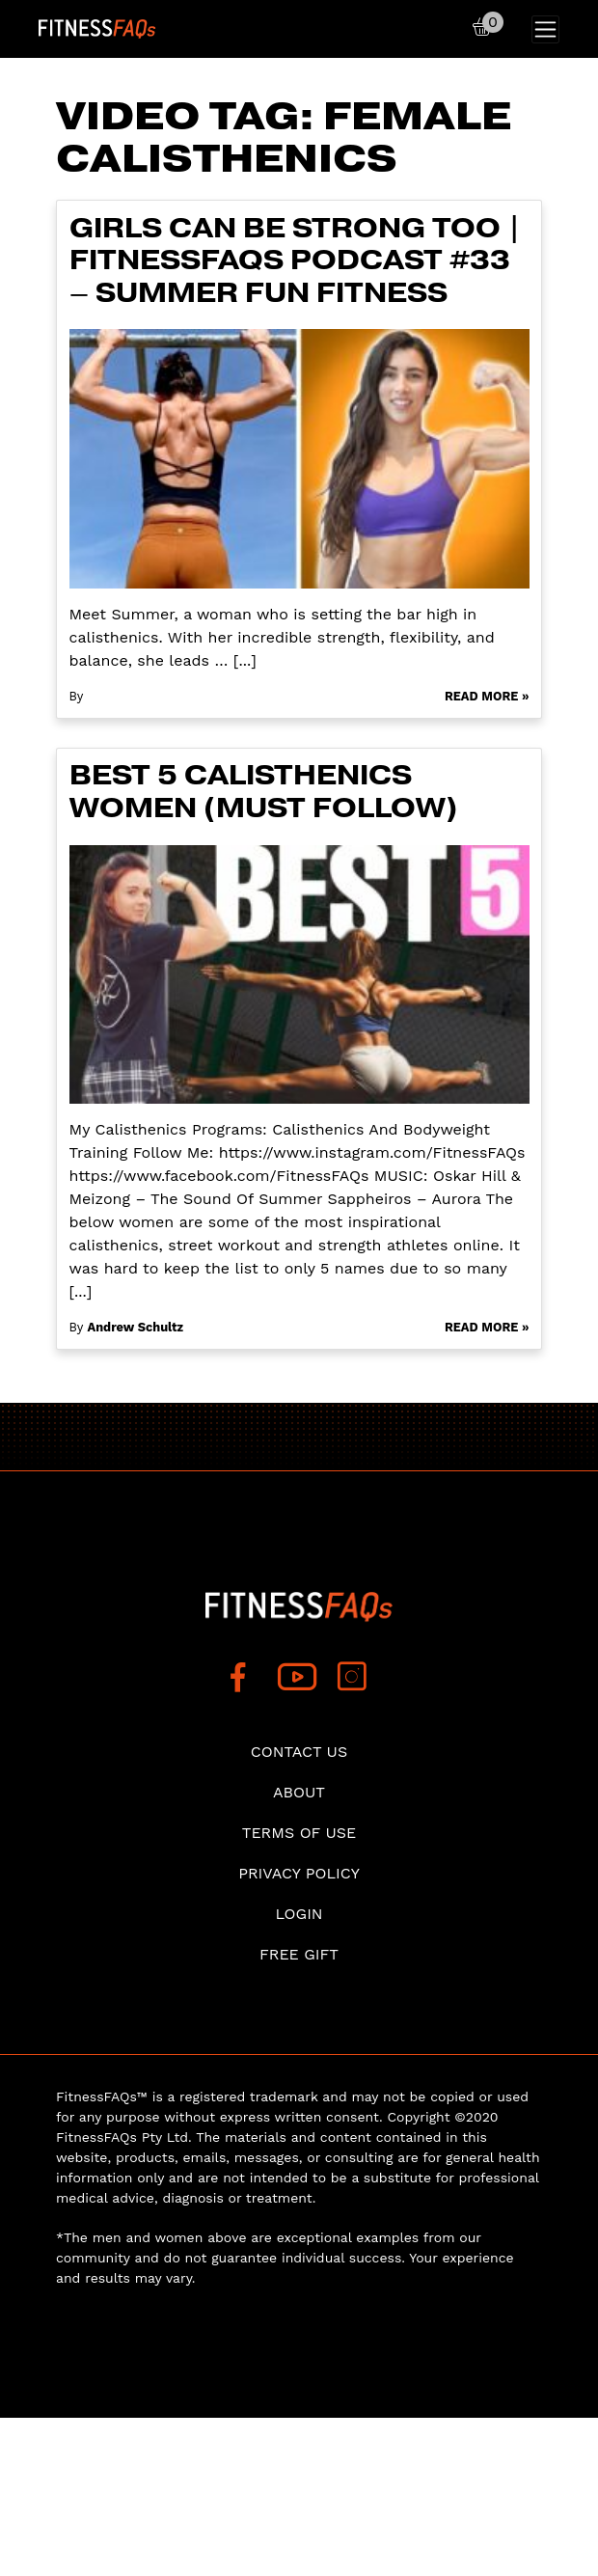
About (299, 1792)
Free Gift (299, 1954)
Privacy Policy (299, 1873)
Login (298, 1914)
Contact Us (299, 1751)
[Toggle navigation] (545, 29)
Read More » (487, 696)
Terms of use (299, 1832)
